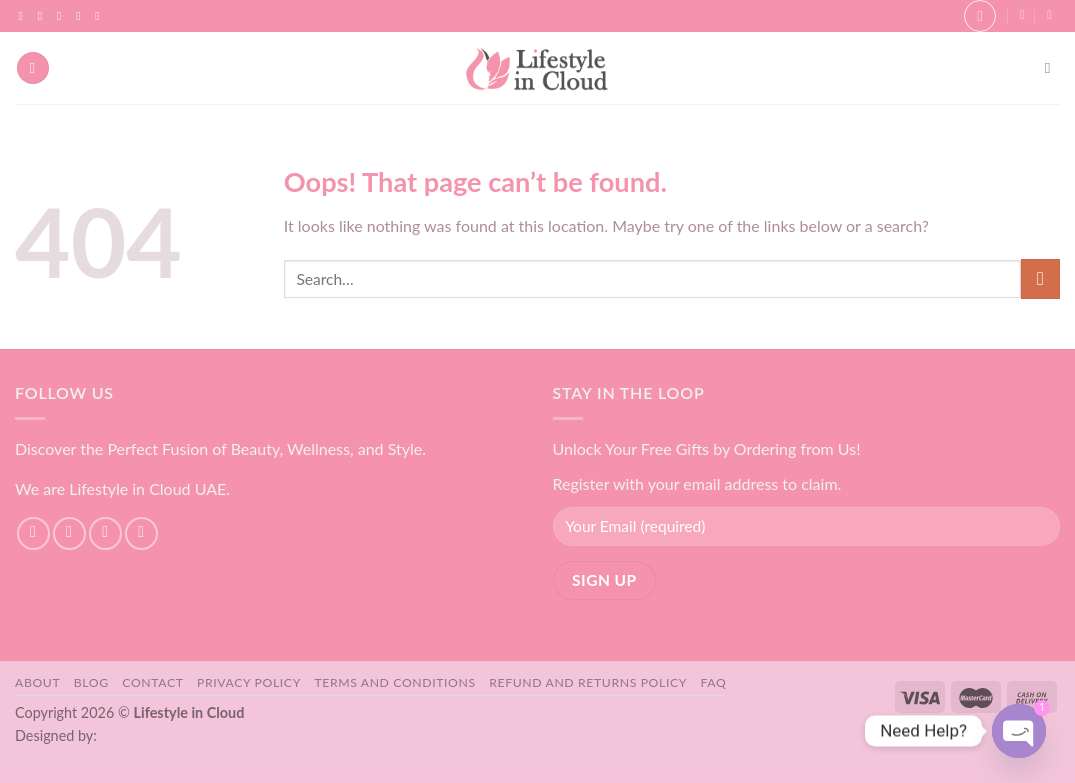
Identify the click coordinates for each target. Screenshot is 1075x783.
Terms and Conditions (394, 682)
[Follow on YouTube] (101, 16)
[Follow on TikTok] (63, 16)
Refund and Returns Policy (588, 682)
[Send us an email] (82, 16)
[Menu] (33, 68)
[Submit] (1040, 278)
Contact (152, 682)
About (37, 682)
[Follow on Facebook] (25, 16)
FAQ (714, 682)
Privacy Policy (249, 682)
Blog (91, 682)
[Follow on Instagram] (44, 16)
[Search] (1052, 68)
